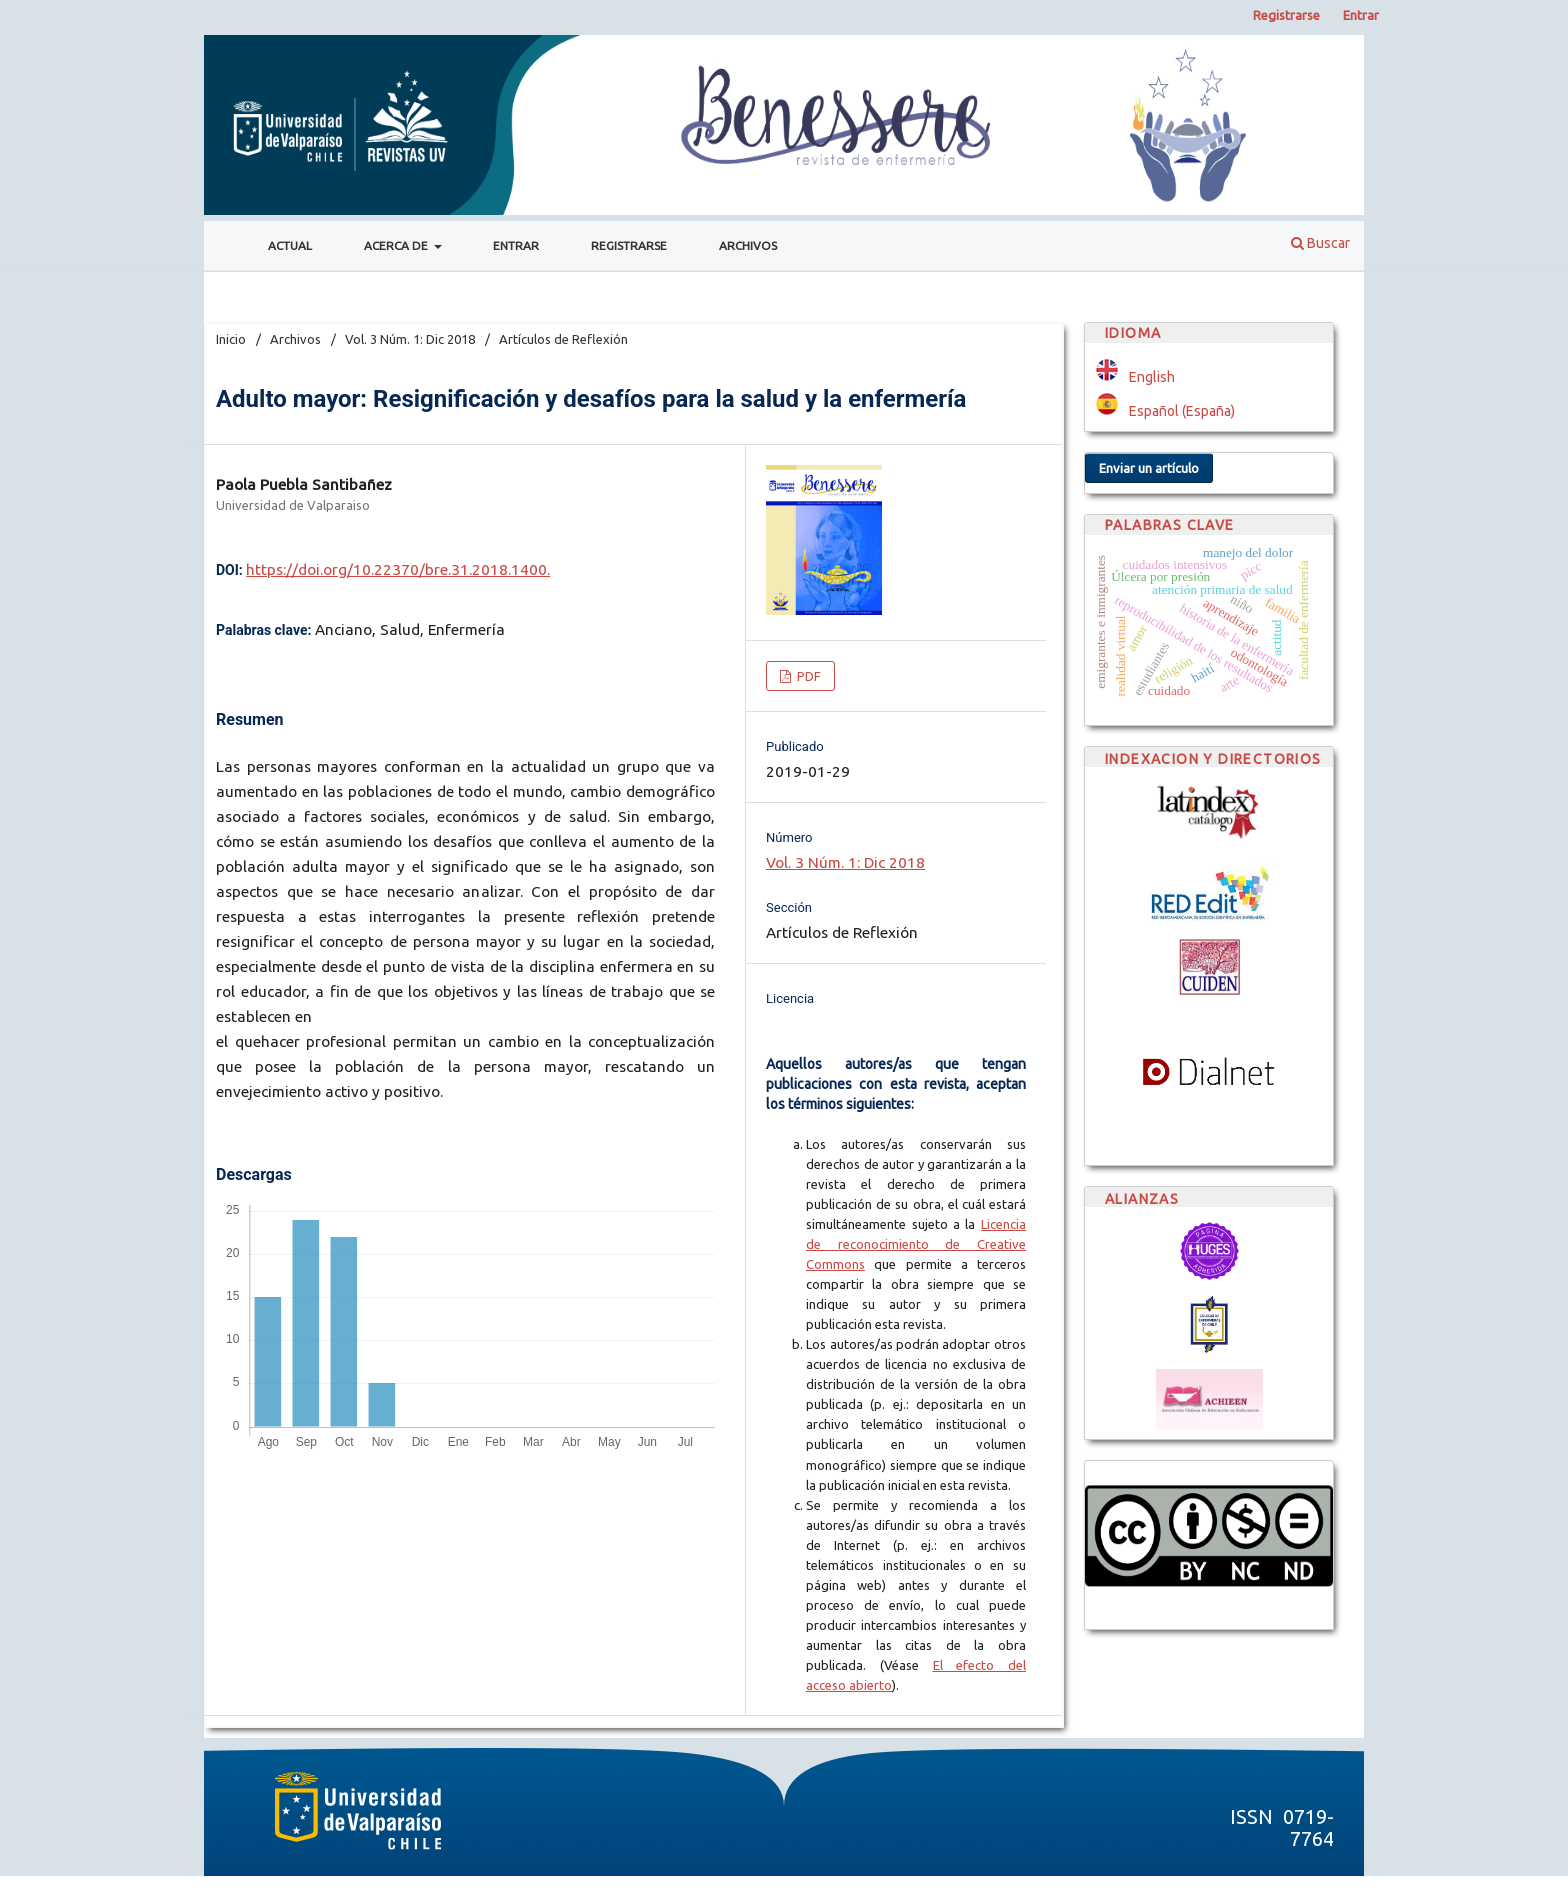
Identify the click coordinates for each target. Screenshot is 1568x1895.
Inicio (231, 339)
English (1152, 377)
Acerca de (397, 245)
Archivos (748, 245)
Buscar (1320, 243)
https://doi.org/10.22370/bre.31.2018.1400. (398, 569)
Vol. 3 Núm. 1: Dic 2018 (410, 339)
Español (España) (1182, 411)
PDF (807, 676)
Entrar (516, 245)
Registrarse (629, 245)
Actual (290, 245)
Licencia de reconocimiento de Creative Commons (916, 1244)
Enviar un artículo (1149, 468)
